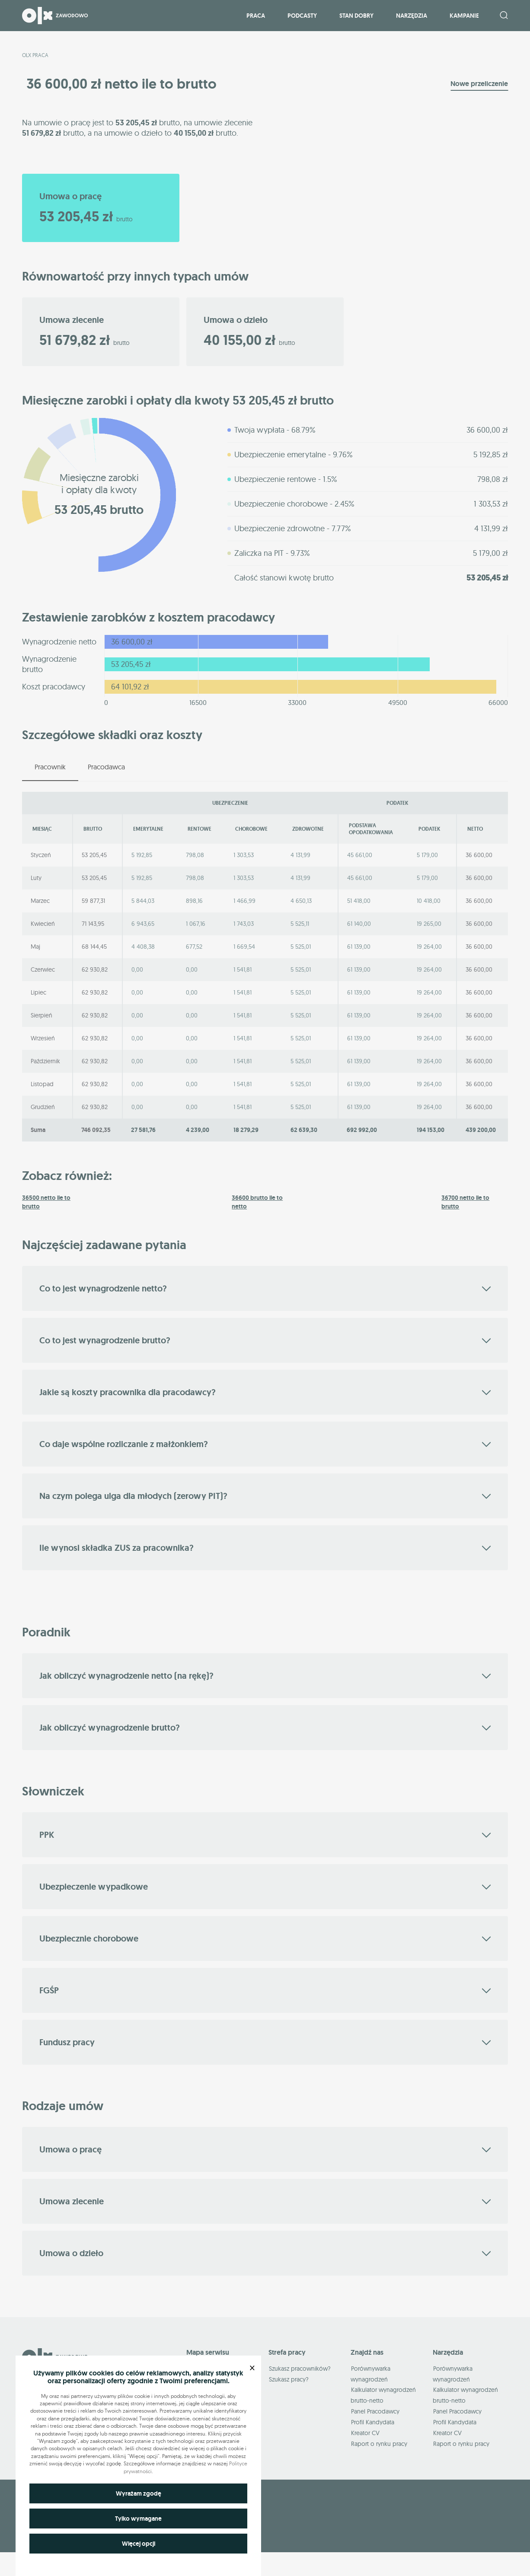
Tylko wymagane (138, 2518)
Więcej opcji (138, 2543)
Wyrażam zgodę (138, 2493)
